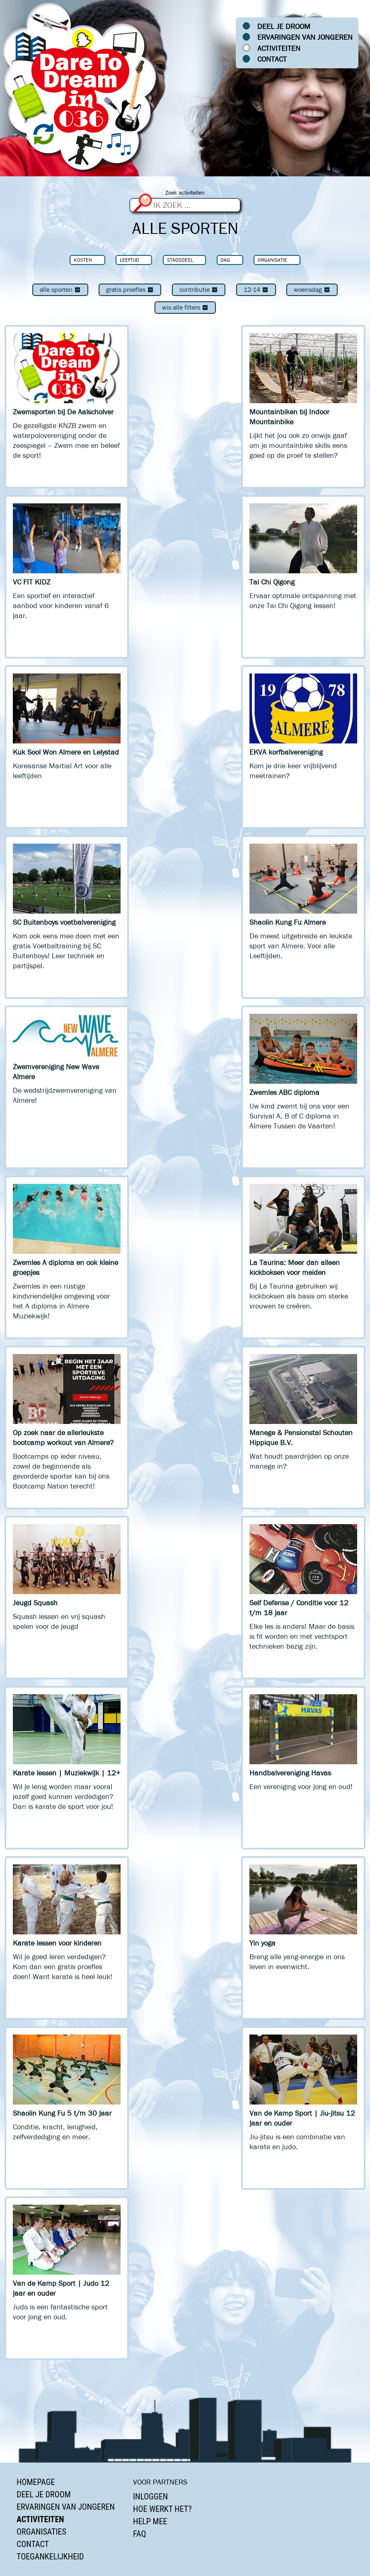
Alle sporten (60, 289)
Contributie (198, 289)
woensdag (312, 289)
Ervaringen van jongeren (305, 37)
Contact (272, 59)
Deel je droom (283, 26)
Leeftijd (129, 259)
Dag (225, 259)
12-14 (256, 289)
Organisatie (272, 259)
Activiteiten (278, 48)
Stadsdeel (180, 259)
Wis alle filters (185, 307)
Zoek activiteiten (185, 193)
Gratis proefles (130, 289)
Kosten (83, 259)
